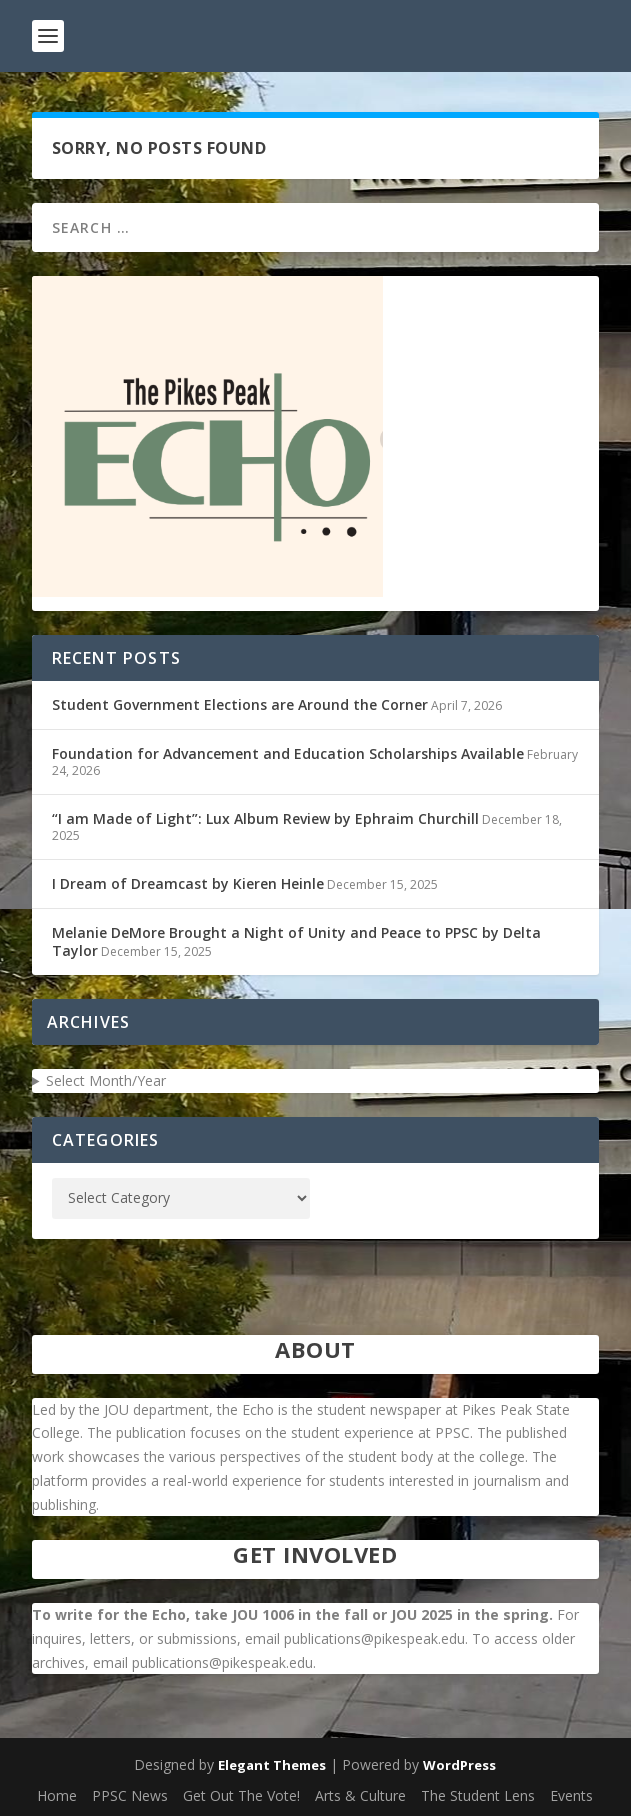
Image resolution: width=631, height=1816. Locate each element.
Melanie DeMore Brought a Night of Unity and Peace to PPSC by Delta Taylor (296, 941)
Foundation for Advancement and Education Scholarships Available (288, 753)
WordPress (459, 1765)
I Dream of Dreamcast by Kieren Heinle (188, 883)
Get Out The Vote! (241, 1795)
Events (571, 1795)
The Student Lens (478, 1795)
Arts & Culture (360, 1795)
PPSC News (130, 1795)
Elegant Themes (272, 1765)
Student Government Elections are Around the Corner (240, 704)
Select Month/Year (106, 1080)
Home (57, 1795)
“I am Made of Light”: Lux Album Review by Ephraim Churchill (265, 818)
